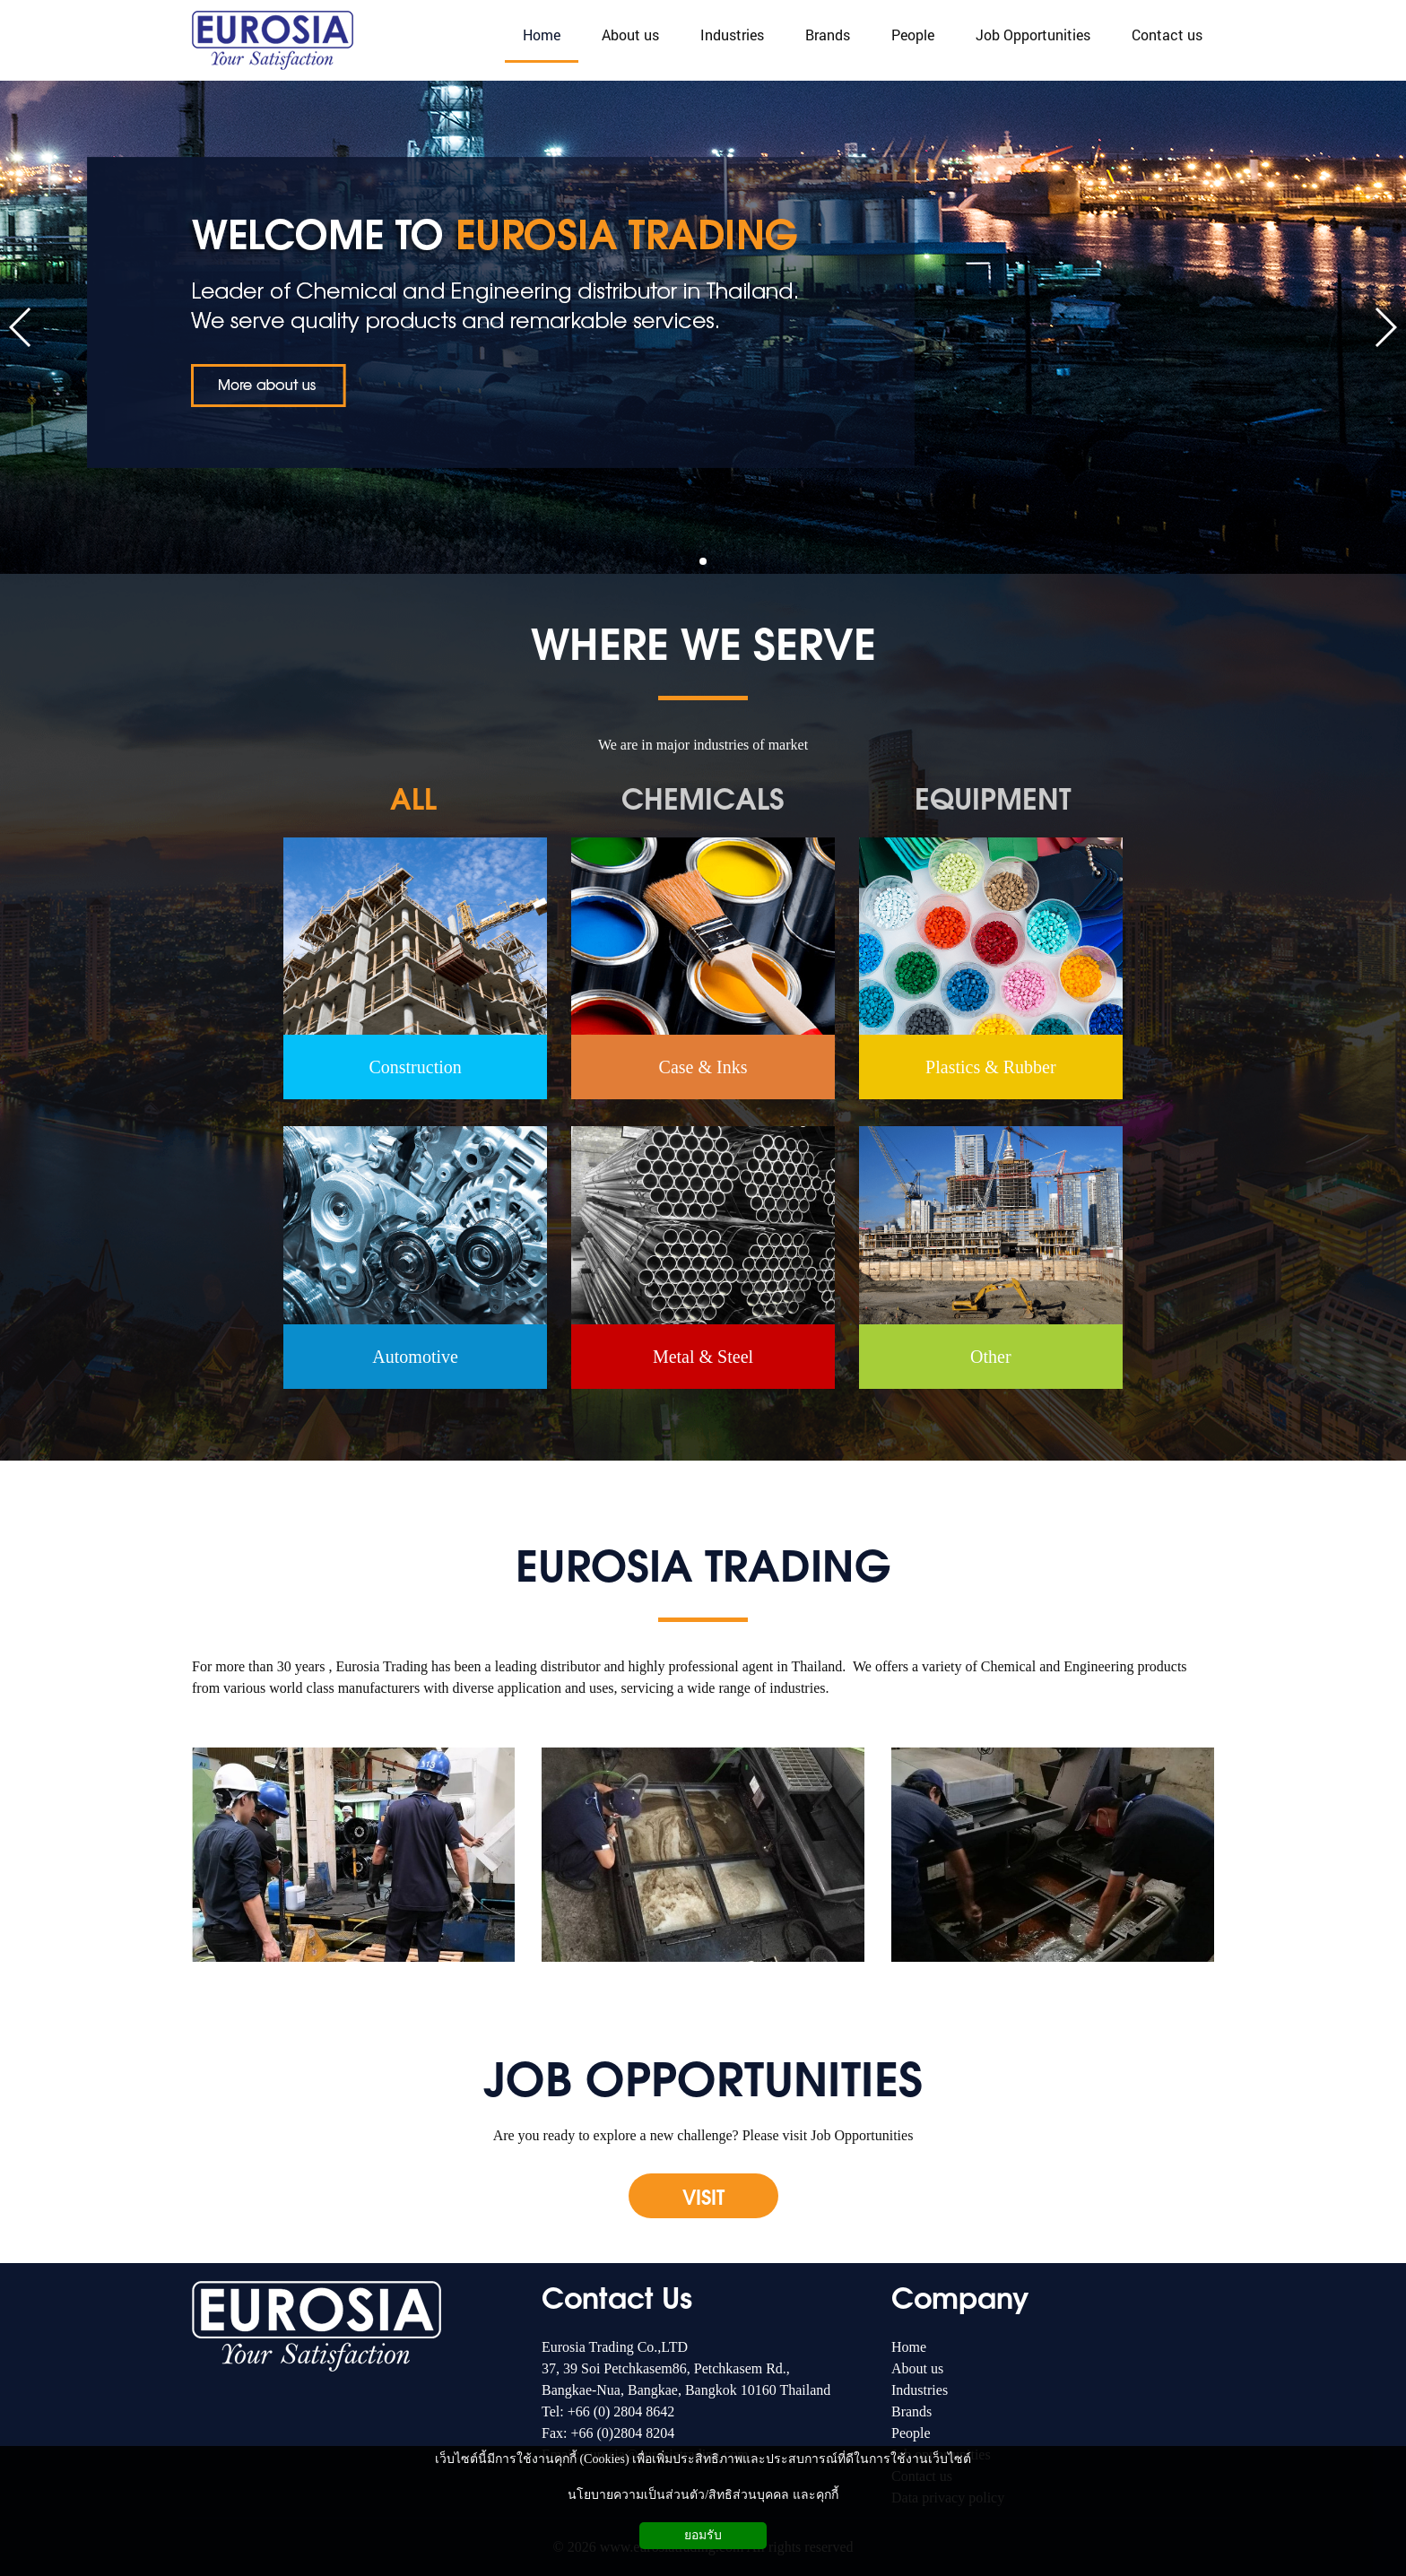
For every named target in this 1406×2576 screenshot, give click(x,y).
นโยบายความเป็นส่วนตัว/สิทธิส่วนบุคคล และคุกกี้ (703, 2495)
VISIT (703, 2196)
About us (917, 2368)
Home (908, 2347)
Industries (919, 2390)
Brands (911, 2411)
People (911, 2433)
